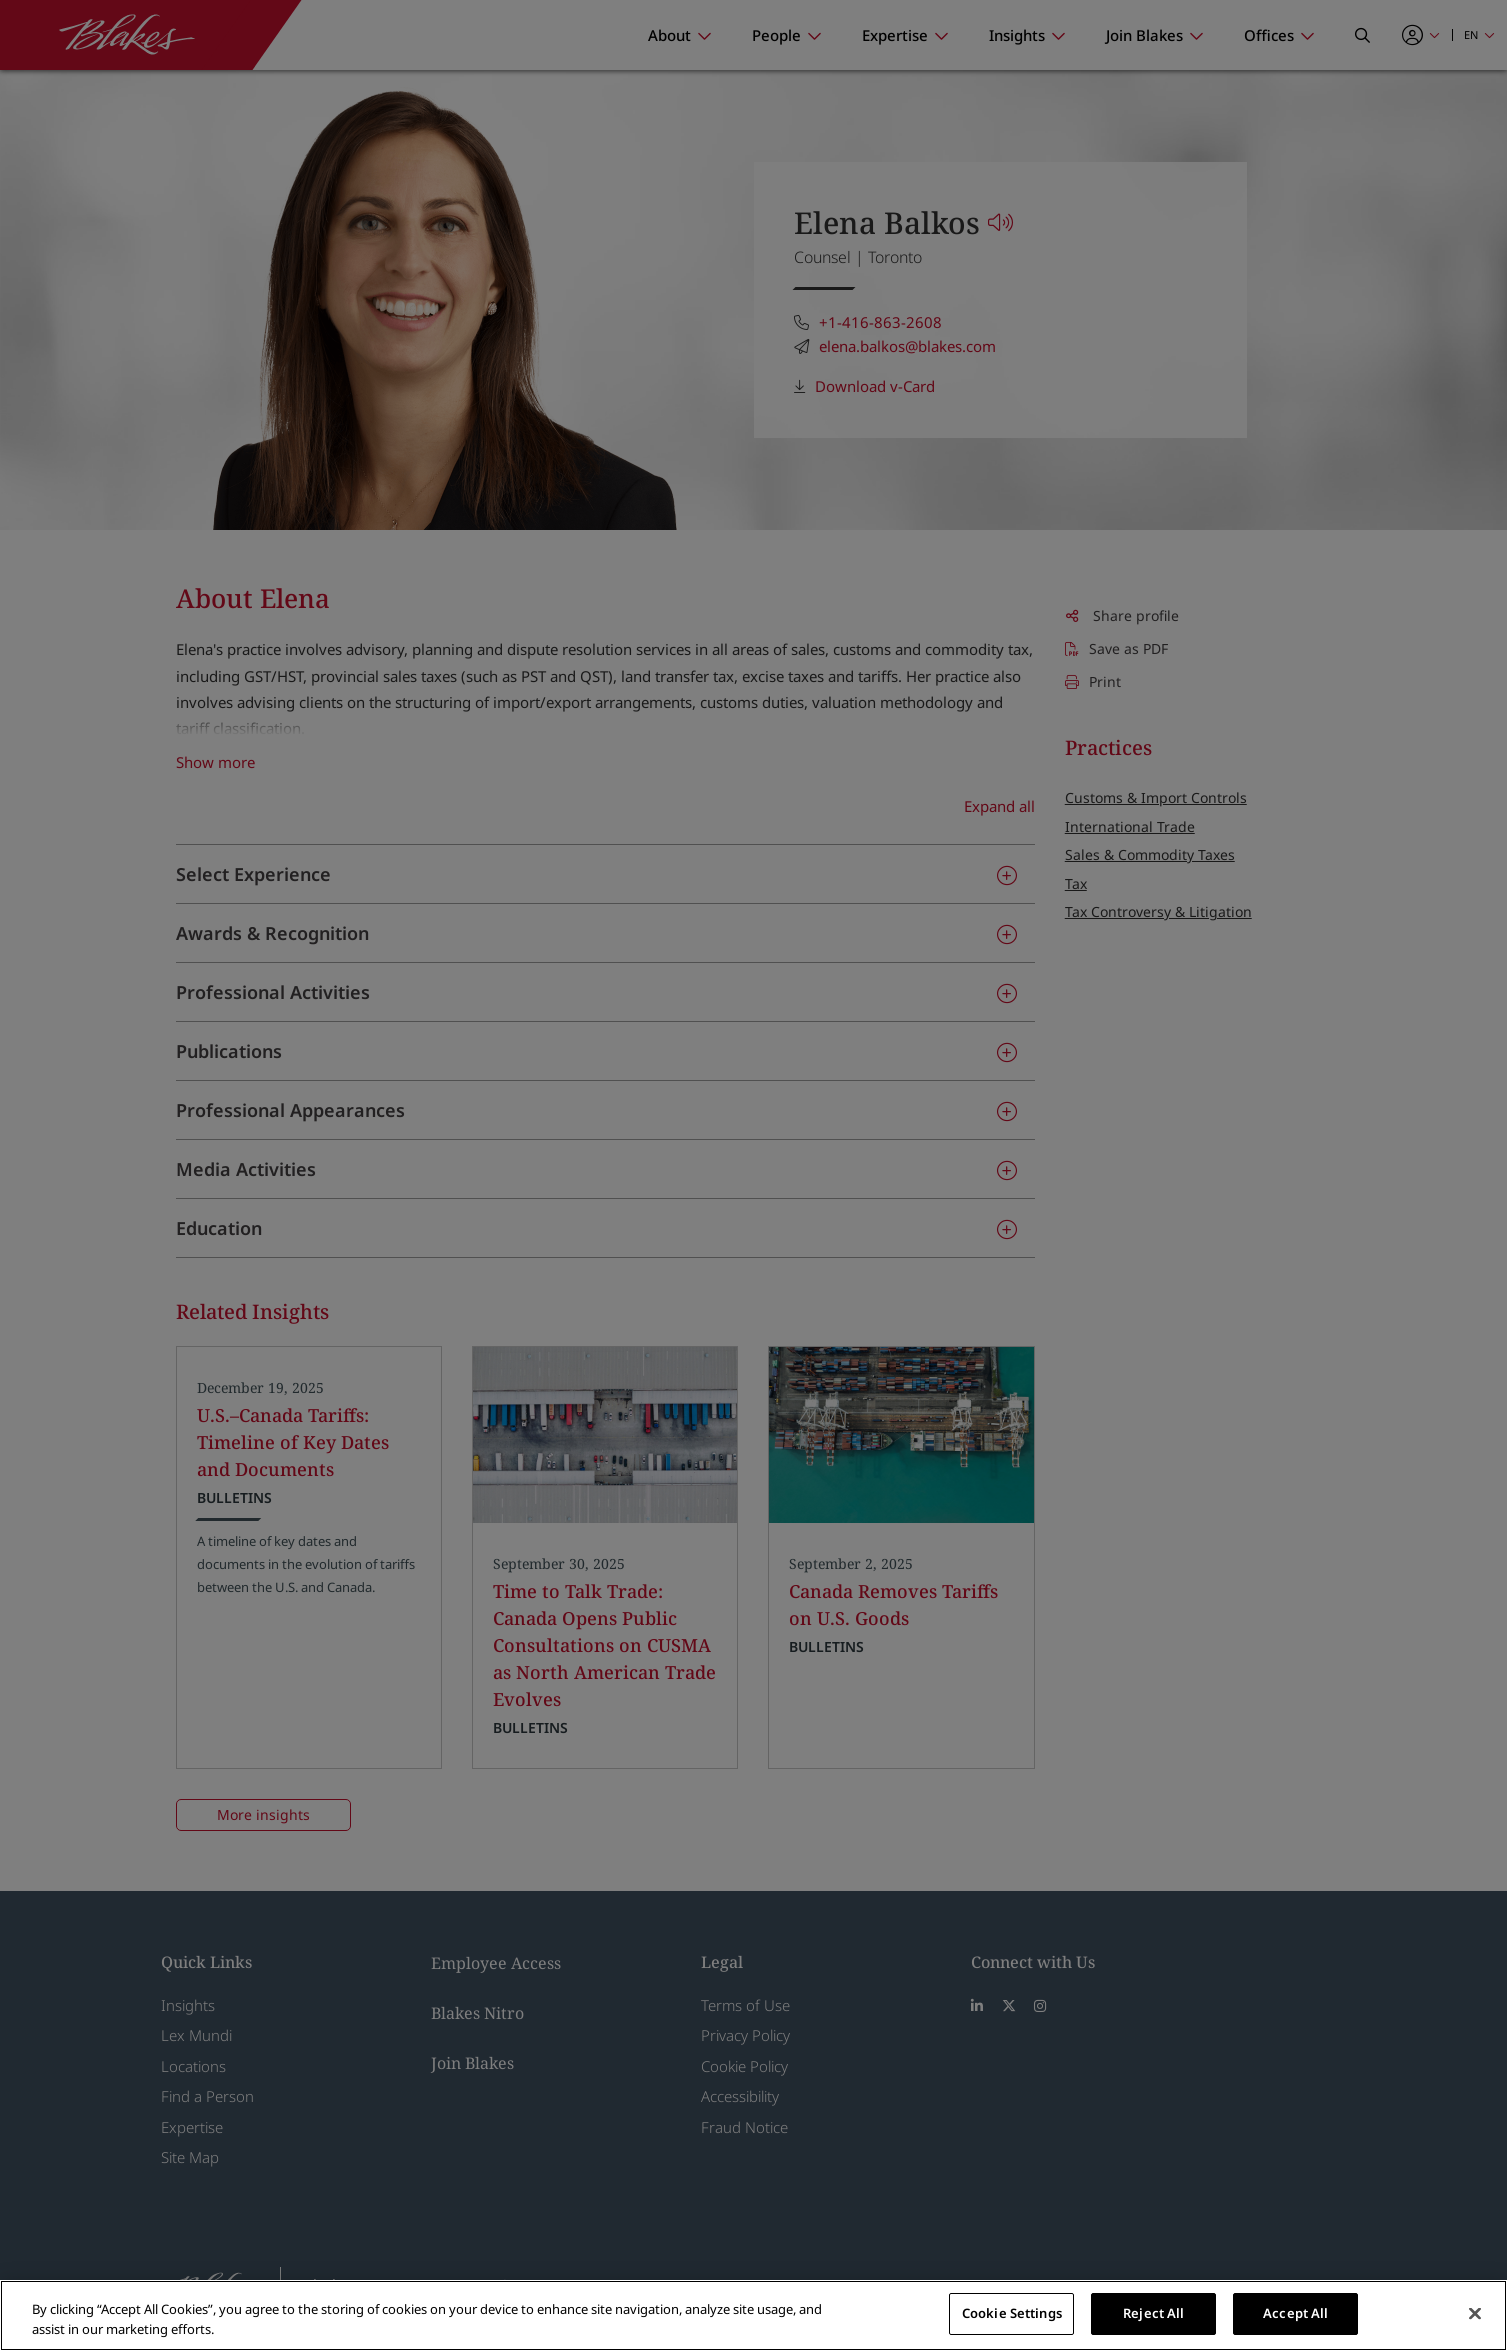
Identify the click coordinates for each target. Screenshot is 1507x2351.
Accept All (1295, 2313)
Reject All (1153, 2313)
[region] (753, 2315)
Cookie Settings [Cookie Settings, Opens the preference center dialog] (1012, 2313)
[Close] (1475, 2313)
